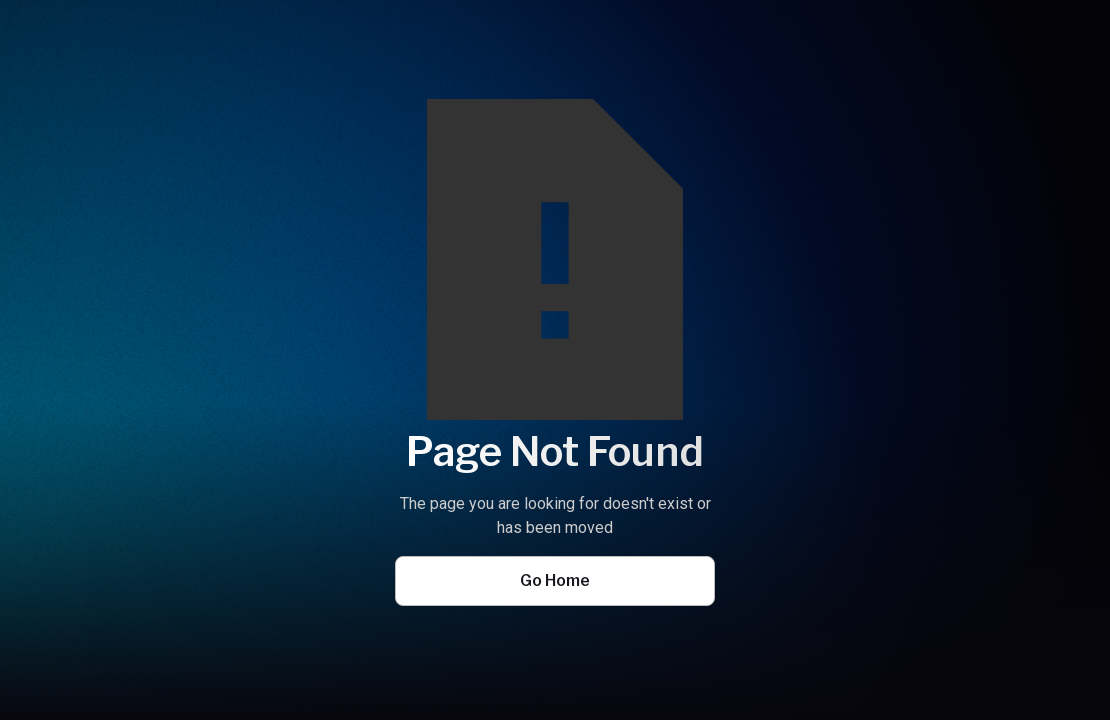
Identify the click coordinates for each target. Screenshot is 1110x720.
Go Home (555, 580)
